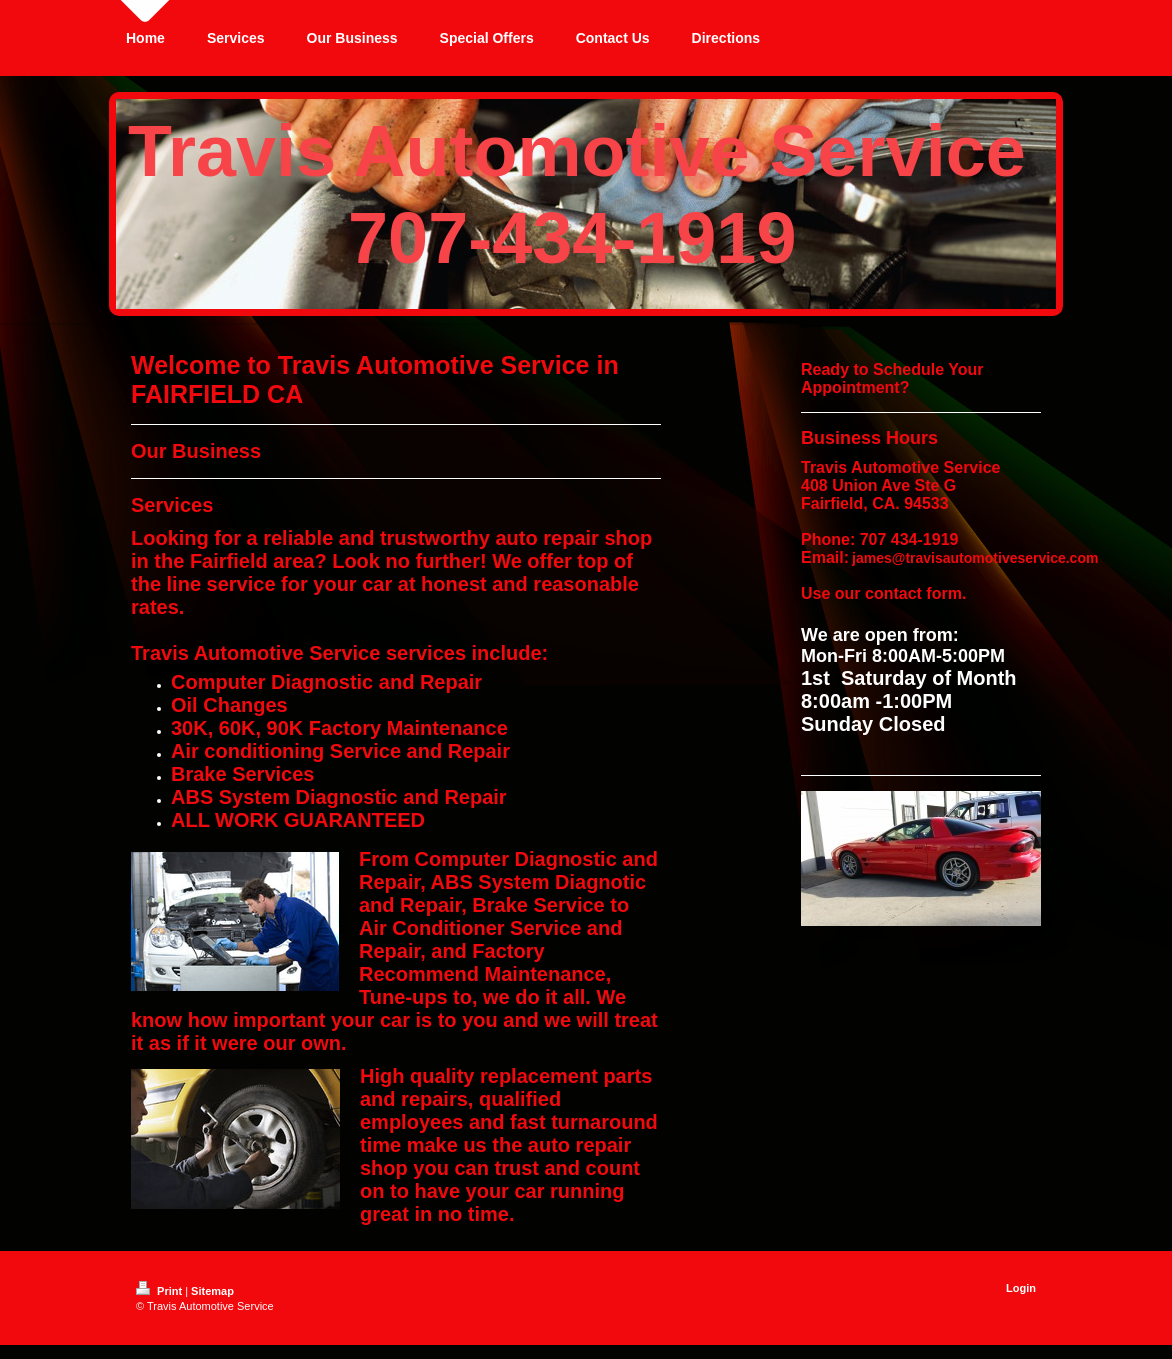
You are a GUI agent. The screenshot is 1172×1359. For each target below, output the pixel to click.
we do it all (534, 997)
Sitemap (212, 1291)
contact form (913, 593)
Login (1021, 1288)
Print (160, 1291)
